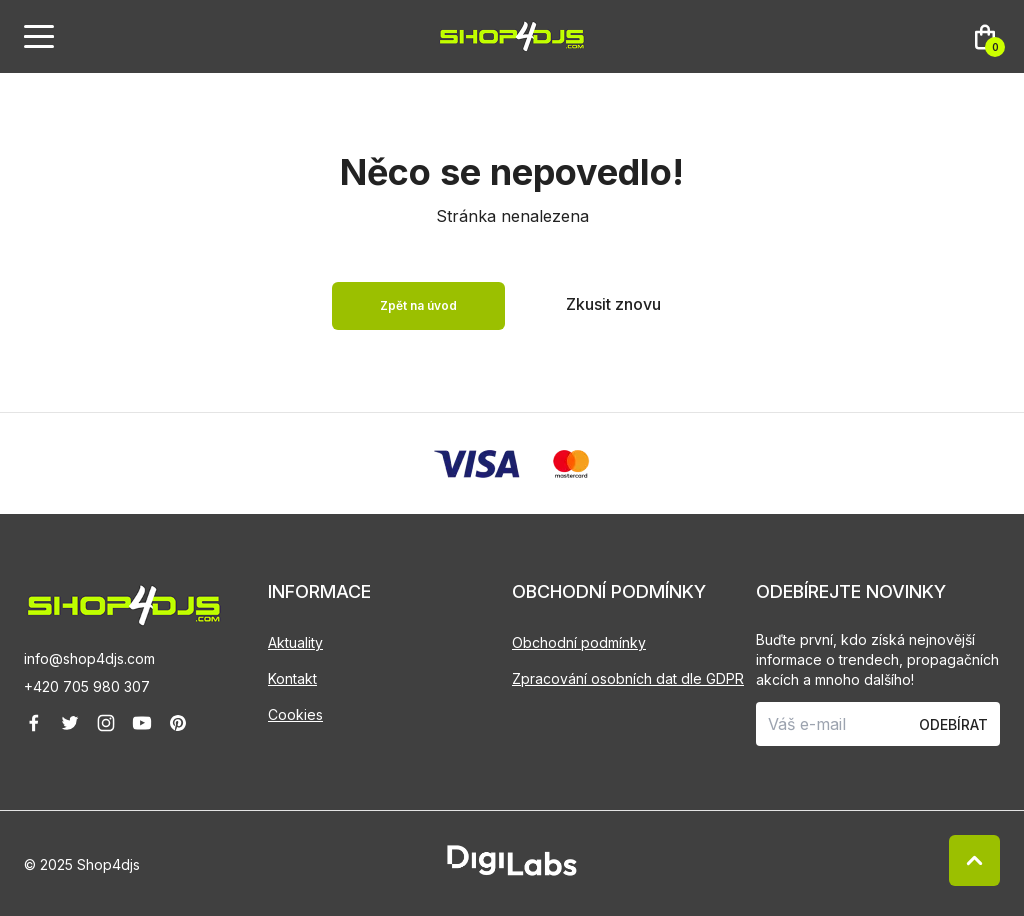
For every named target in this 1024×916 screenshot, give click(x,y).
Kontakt (292, 678)
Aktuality (295, 642)
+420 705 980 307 (87, 686)
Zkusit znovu (613, 304)
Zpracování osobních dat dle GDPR (628, 678)
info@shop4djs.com (89, 658)
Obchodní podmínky (579, 642)
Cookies (295, 714)
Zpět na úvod (418, 305)
